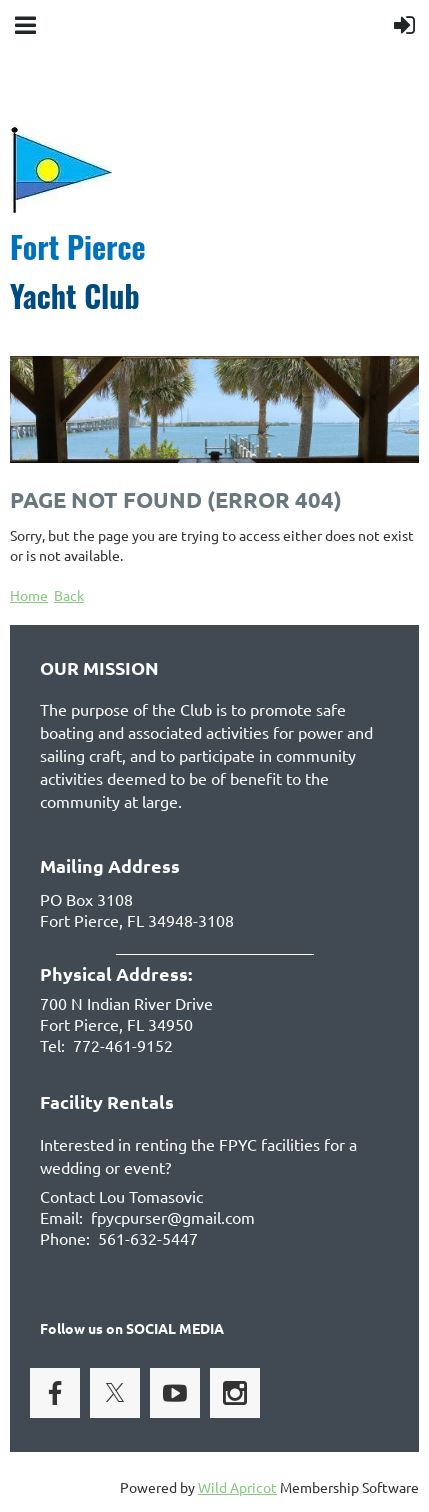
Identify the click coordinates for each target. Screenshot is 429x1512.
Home (29, 595)
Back (69, 595)
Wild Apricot (237, 1487)
